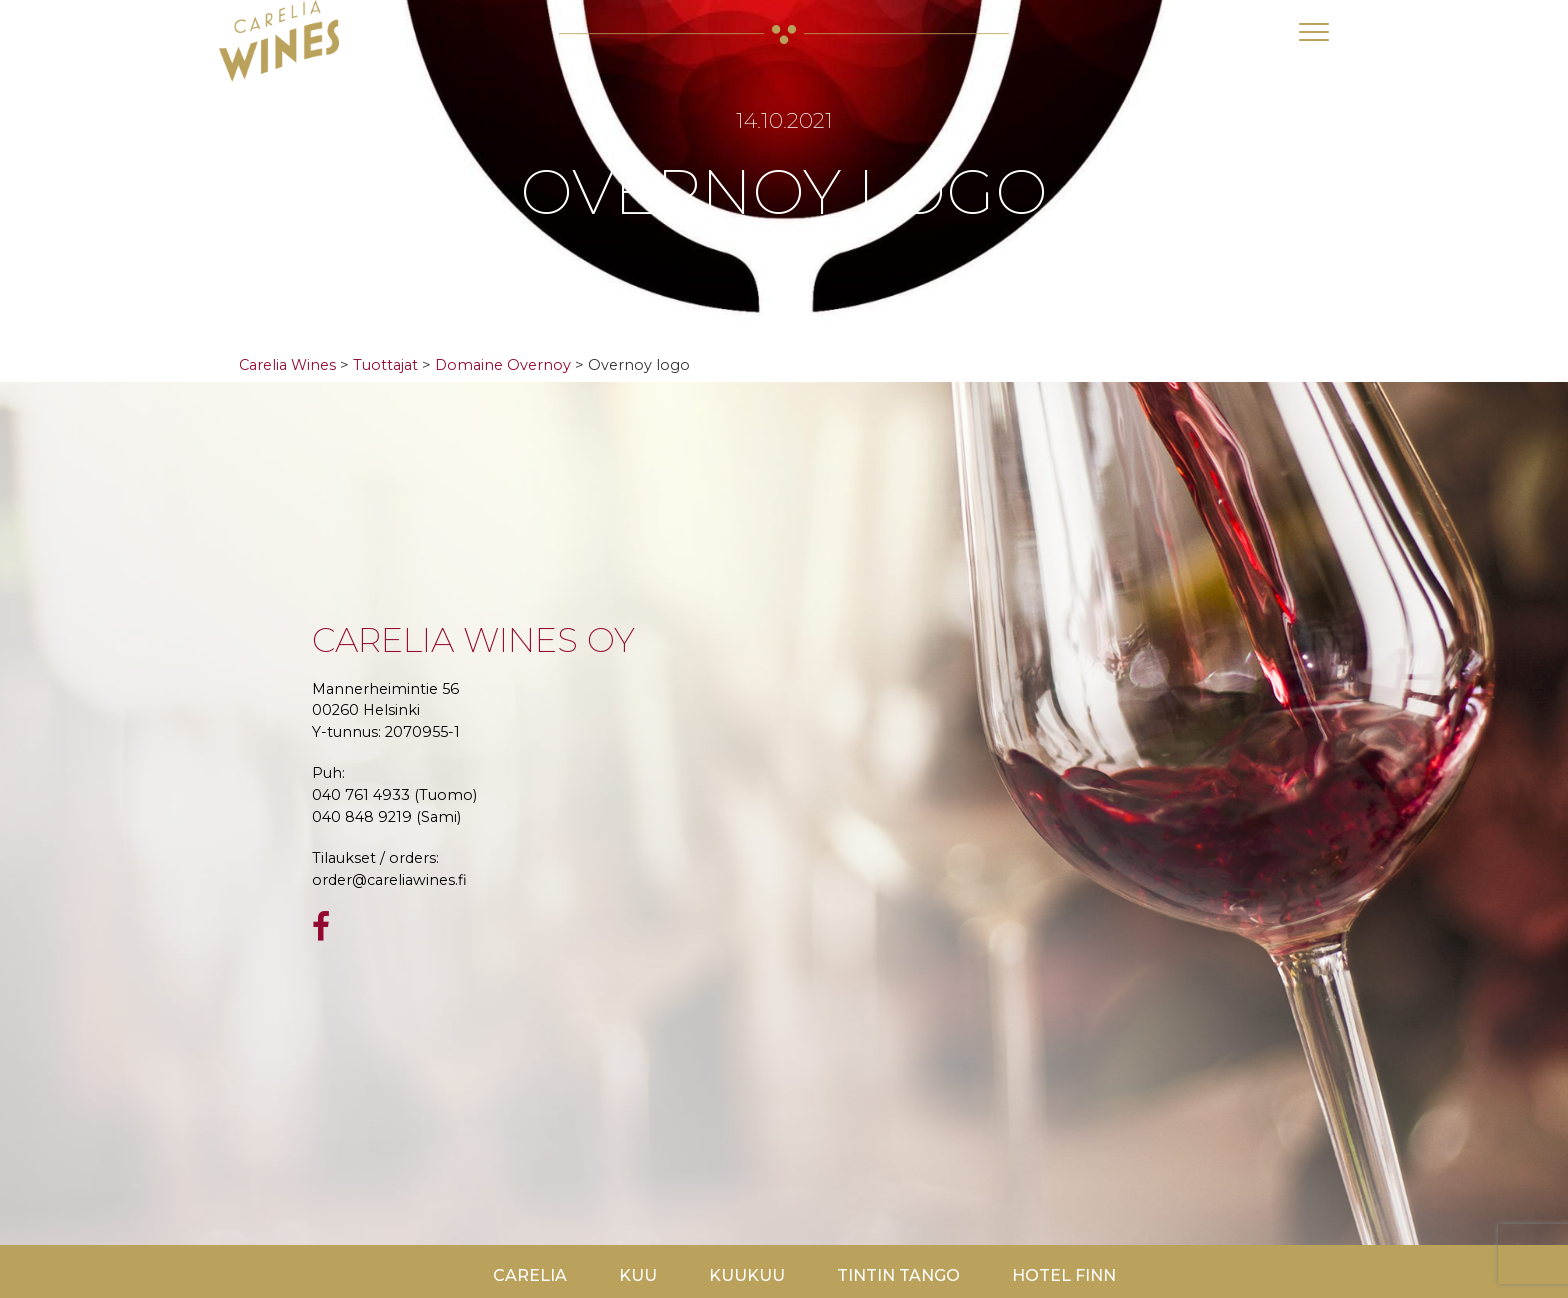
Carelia (530, 1275)
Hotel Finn (1064, 1275)
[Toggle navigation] (1314, 32)
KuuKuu (747, 1275)
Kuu (638, 1275)
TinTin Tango (898, 1275)
